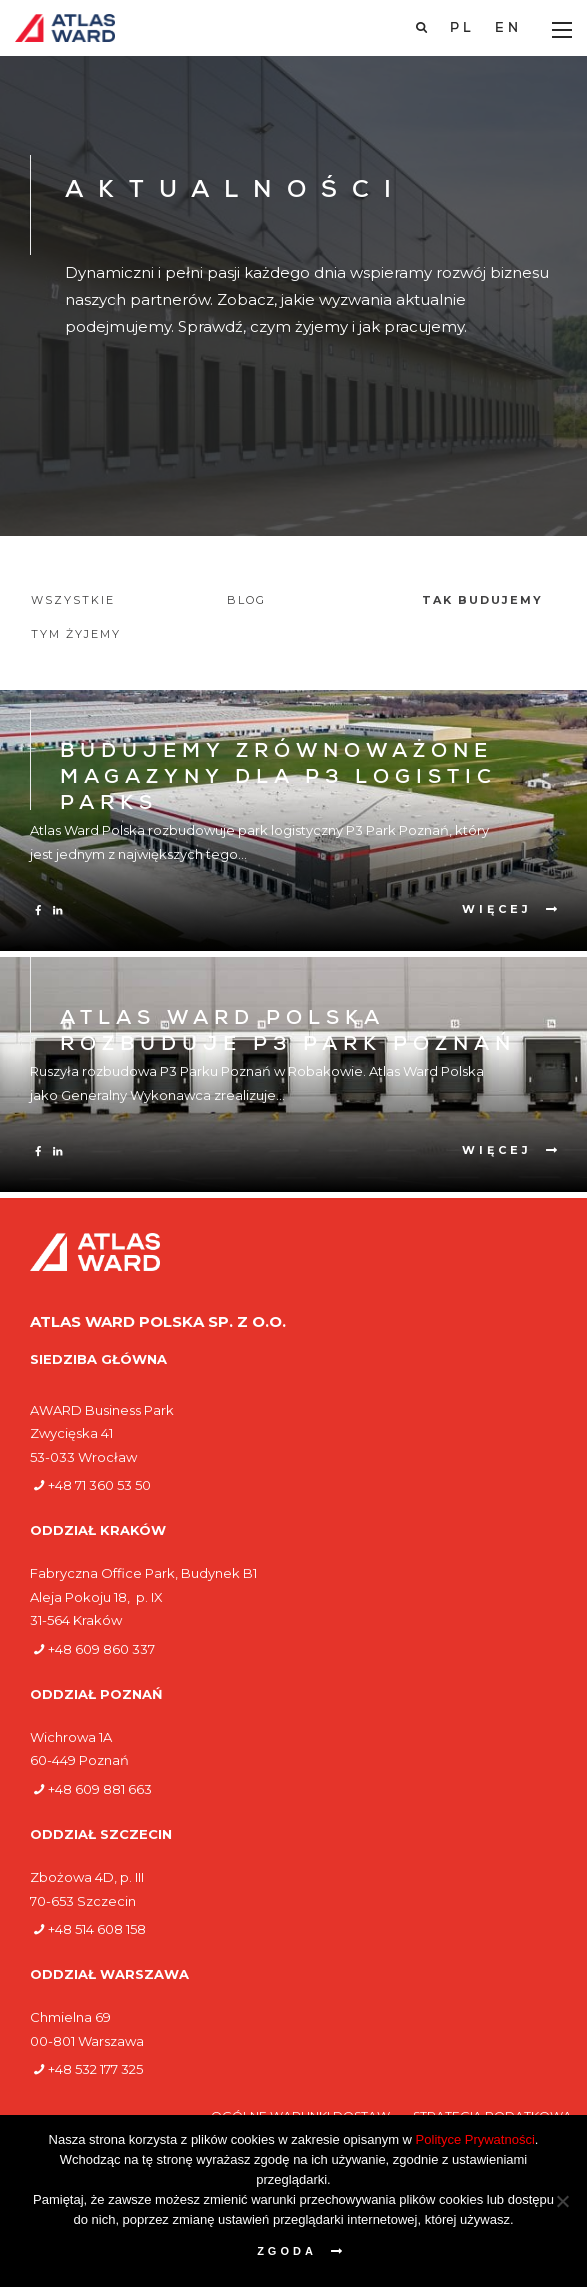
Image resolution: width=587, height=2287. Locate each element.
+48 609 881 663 (100, 1789)
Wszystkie (73, 600)
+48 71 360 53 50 (99, 1485)
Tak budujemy (482, 600)
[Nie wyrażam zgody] (562, 2201)
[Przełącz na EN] (508, 29)
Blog (246, 600)
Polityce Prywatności (475, 2139)
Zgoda (287, 2251)
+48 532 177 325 (95, 2069)
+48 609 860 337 (101, 1649)
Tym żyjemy (76, 634)
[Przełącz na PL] (462, 29)
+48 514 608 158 (97, 1929)
